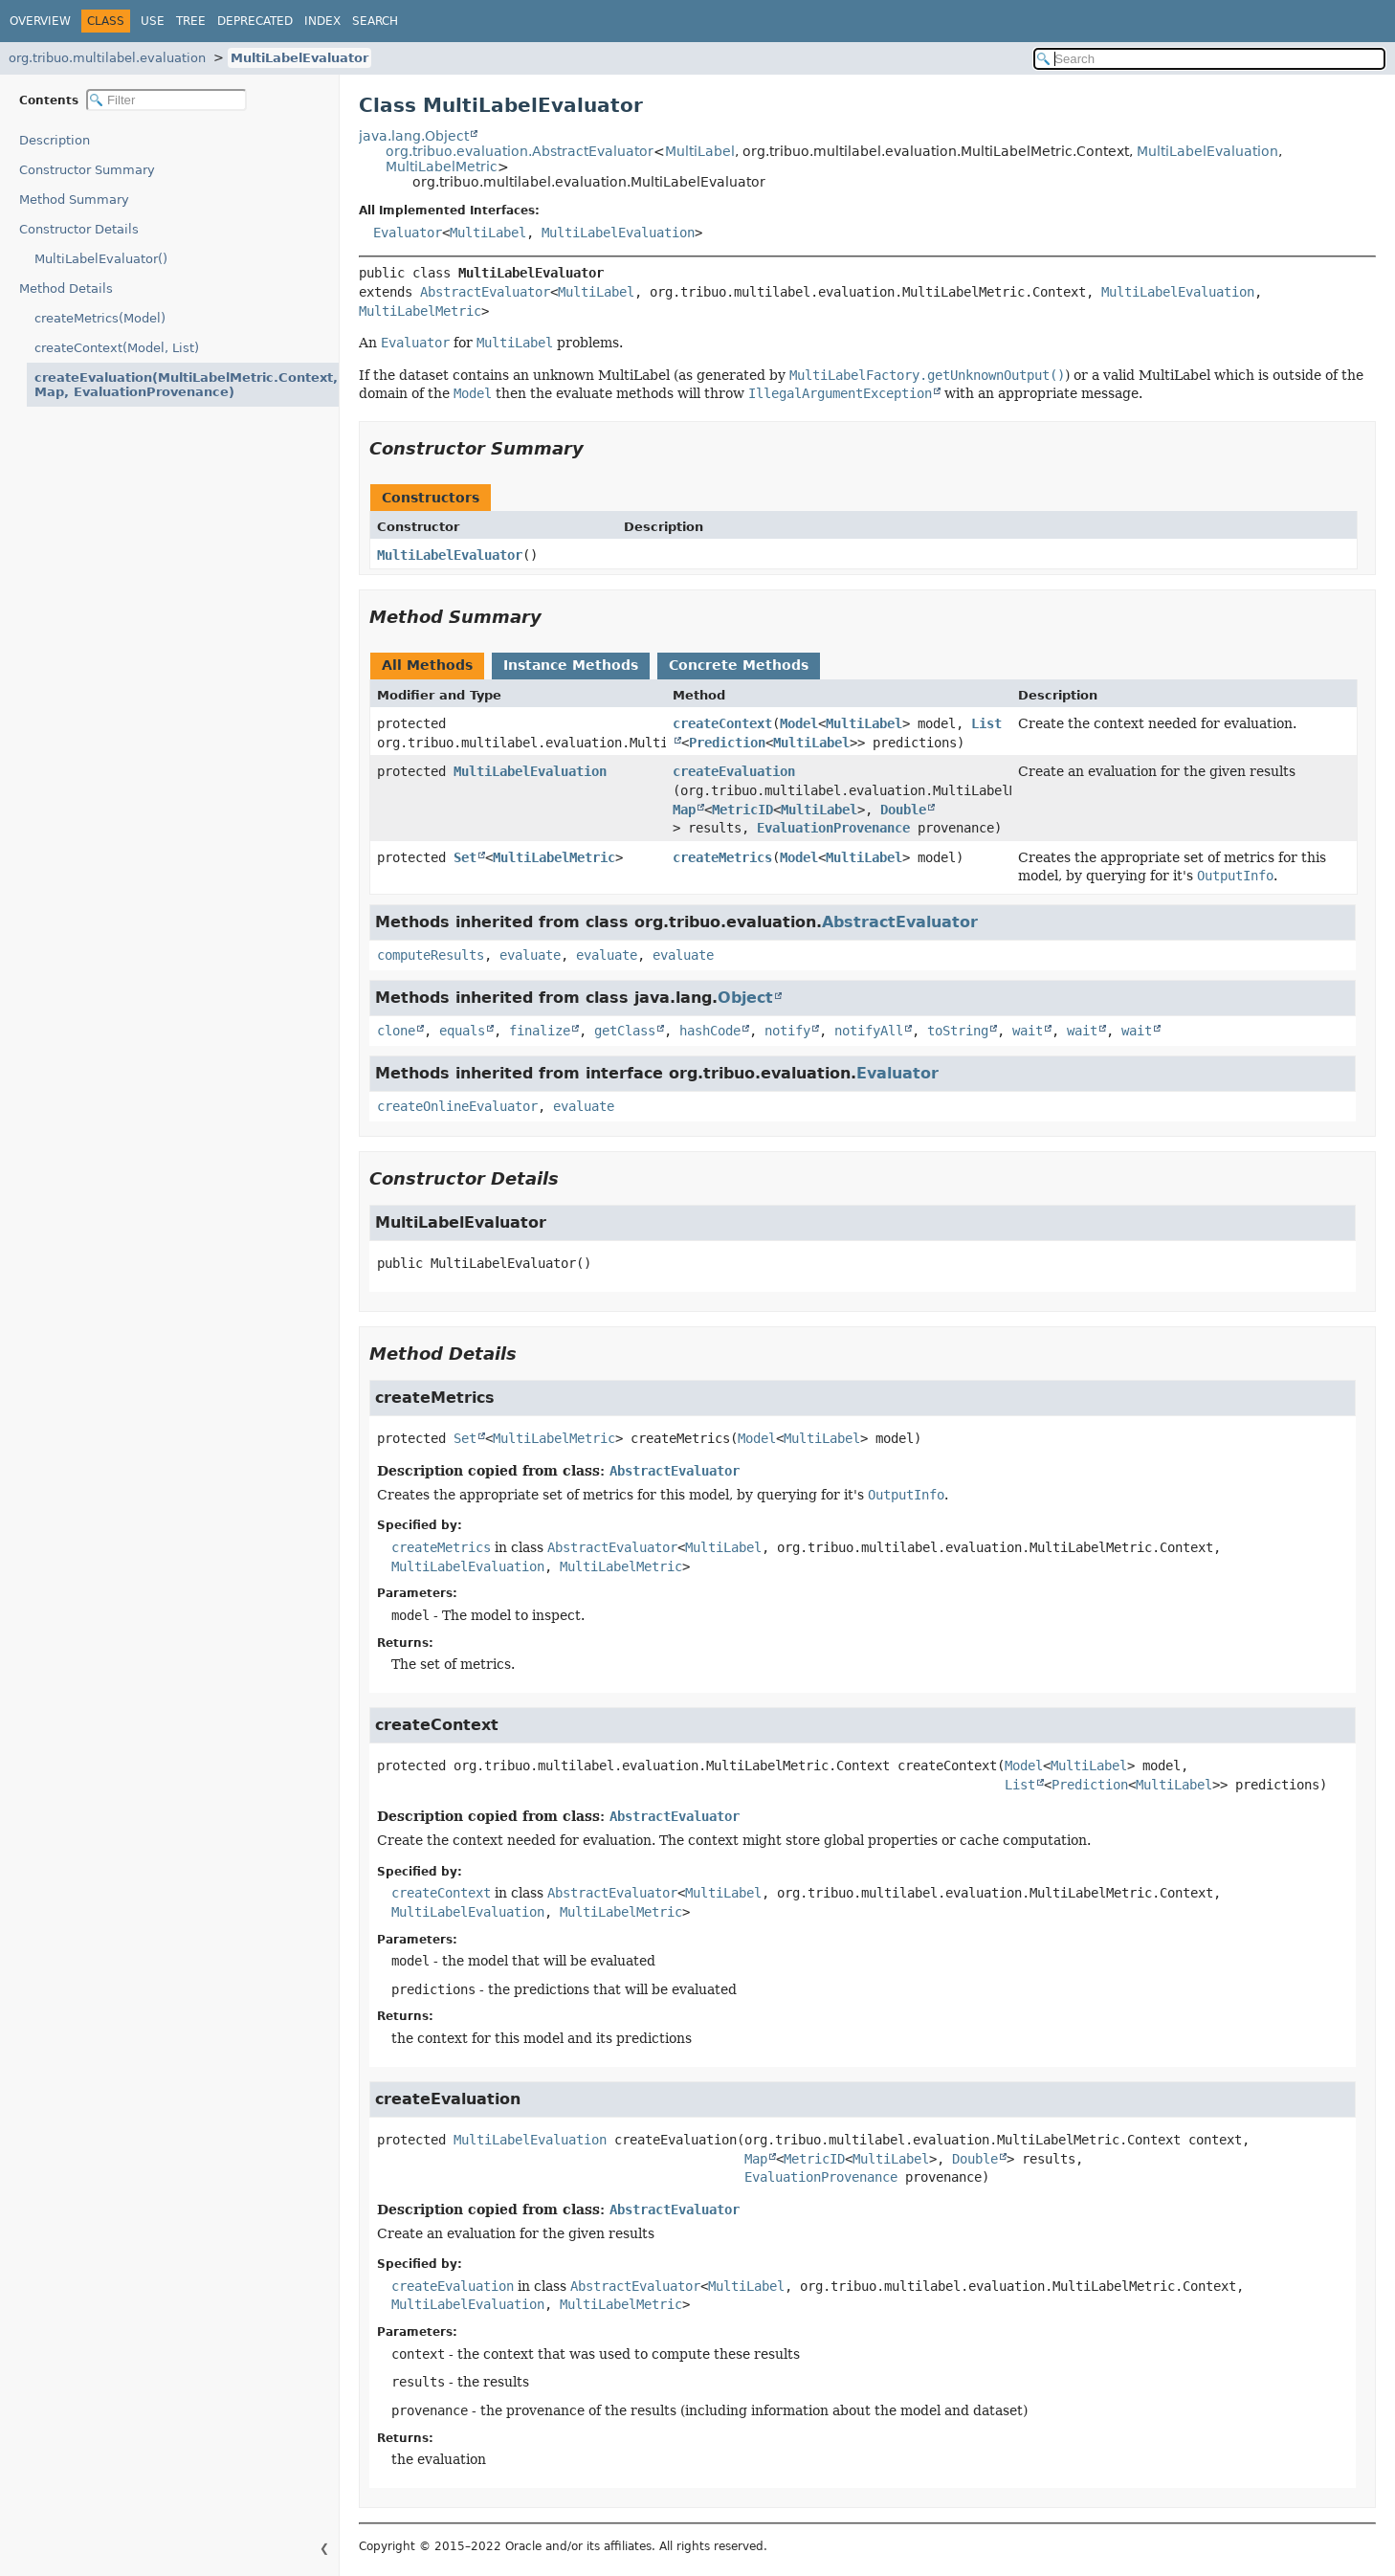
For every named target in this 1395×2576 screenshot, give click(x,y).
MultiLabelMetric (442, 166)
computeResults (430, 955)
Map (684, 809)
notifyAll (868, 1030)
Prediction (727, 742)
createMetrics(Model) (100, 318)
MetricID (742, 809)
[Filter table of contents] (166, 100)
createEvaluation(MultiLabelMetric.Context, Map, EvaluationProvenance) (168, 384)
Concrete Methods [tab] (738, 665)
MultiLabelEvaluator (299, 58)
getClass (624, 1030)
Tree (191, 21)
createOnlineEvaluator (457, 1106)
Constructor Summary (87, 170)
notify (787, 1030)
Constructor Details (79, 229)
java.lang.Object (414, 136)
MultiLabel (700, 151)
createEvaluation (734, 771)
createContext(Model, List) (116, 348)
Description (59, 140)
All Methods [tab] (427, 665)
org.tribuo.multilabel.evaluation (107, 58)
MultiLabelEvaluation (1207, 151)
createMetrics (722, 857)
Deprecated (255, 21)
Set (465, 857)
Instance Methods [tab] (570, 665)
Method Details (66, 288)
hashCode (710, 1030)
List (1020, 1784)
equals (462, 1030)
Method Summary (74, 199)
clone (396, 1030)
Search (375, 21)
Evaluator (407, 232)
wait (1027, 1030)
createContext (722, 723)
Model (799, 723)
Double (903, 809)
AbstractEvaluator (485, 292)
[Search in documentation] (1209, 59)
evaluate (530, 955)
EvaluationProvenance (833, 827)
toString (957, 1030)
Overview (40, 21)
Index (322, 21)
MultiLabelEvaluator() (100, 259)
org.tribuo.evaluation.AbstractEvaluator (519, 151)
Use (153, 21)
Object (745, 997)
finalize (539, 1030)
